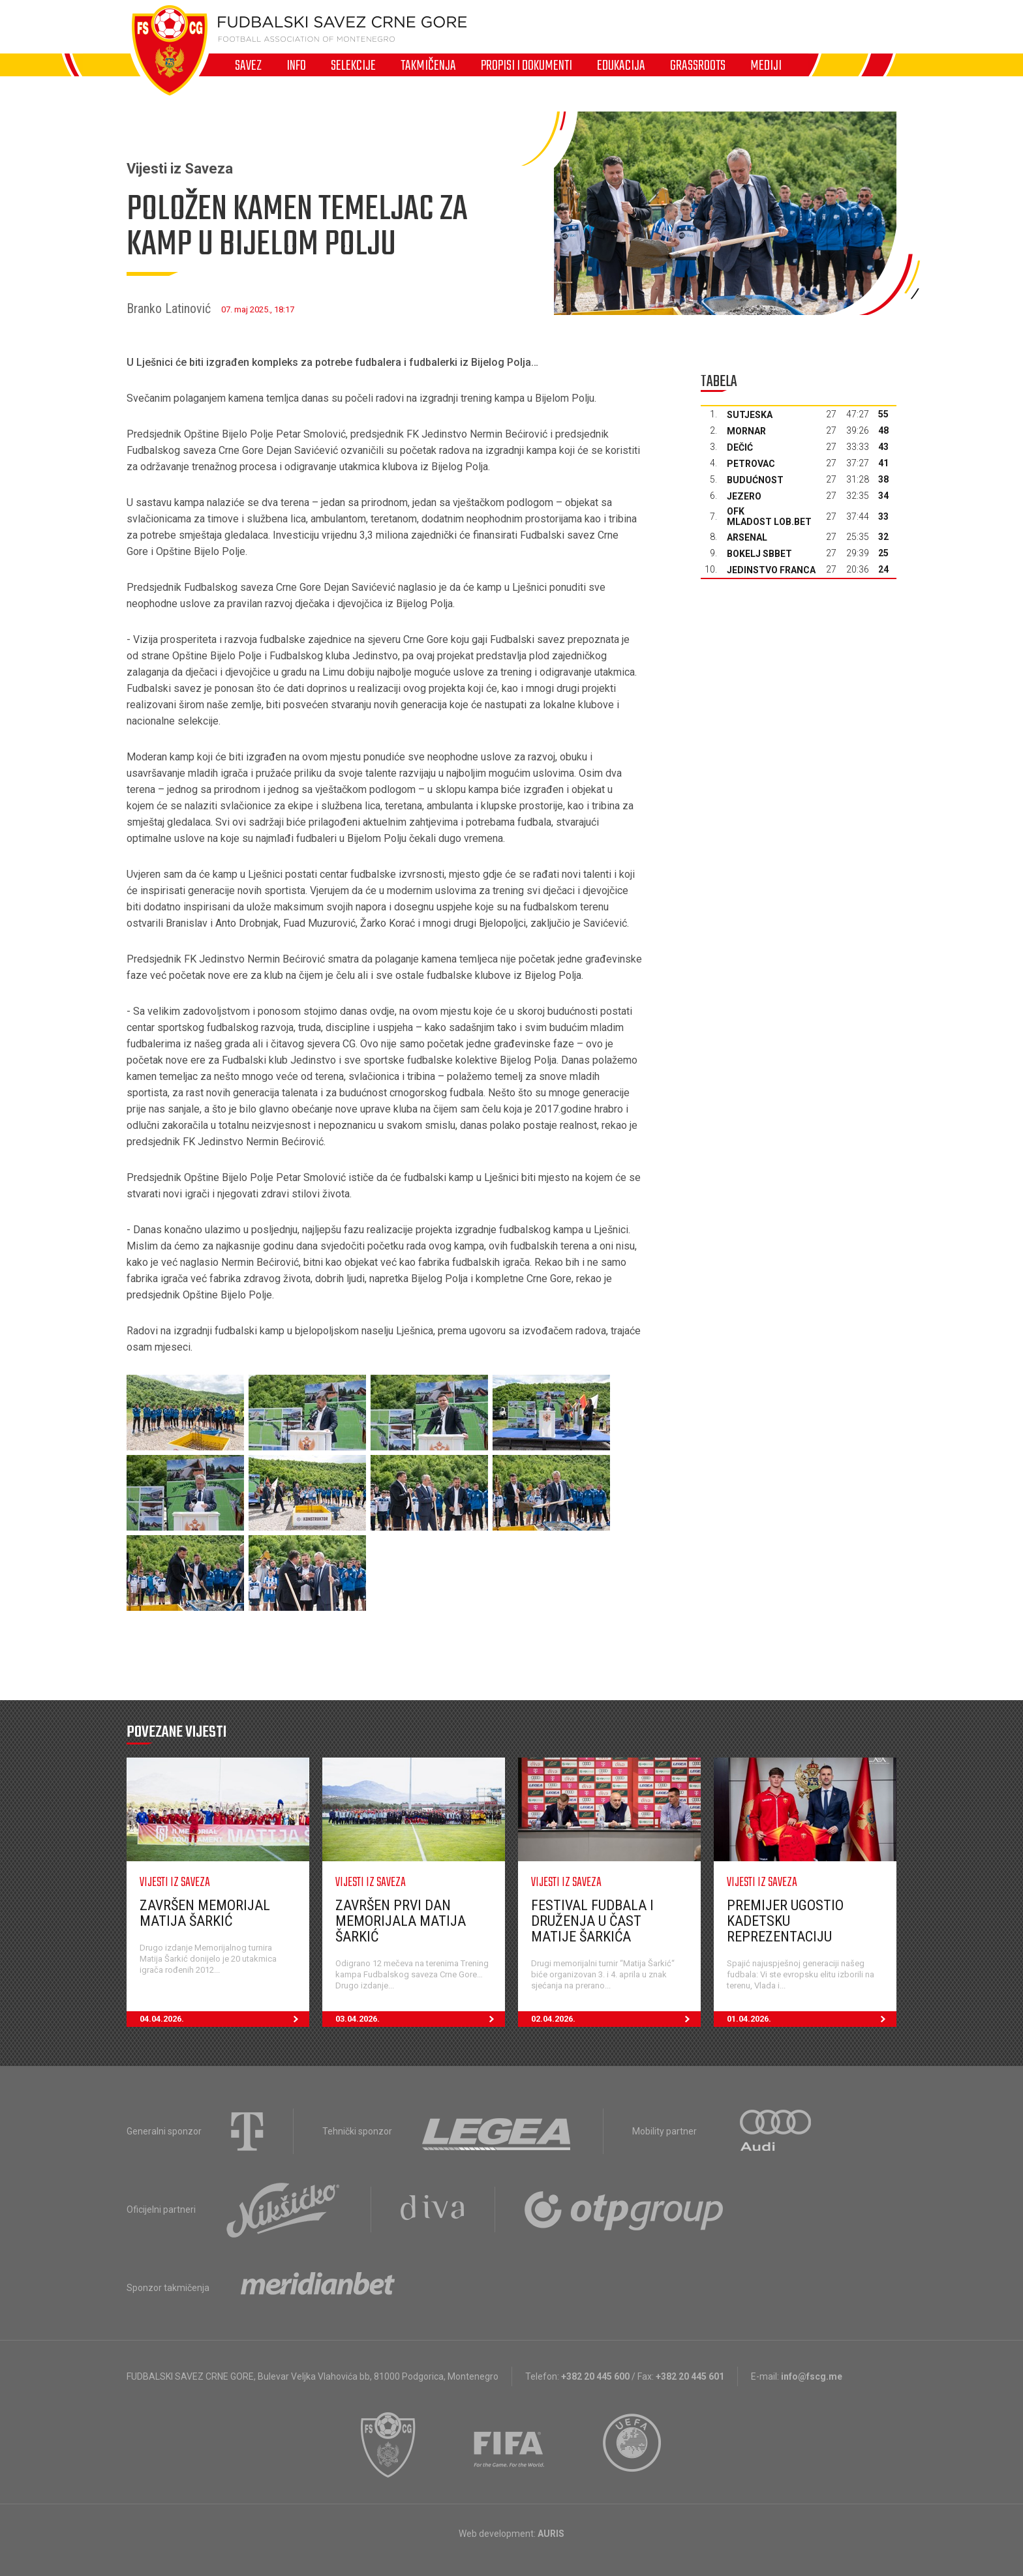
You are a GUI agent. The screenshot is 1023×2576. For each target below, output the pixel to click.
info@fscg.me (811, 2376)
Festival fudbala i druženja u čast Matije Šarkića (592, 1921)
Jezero (744, 496)
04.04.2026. (224, 2019)
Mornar (746, 431)
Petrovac (751, 463)
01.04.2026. (811, 2019)
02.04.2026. (616, 2019)
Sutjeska (749, 415)
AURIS (551, 2533)
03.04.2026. (420, 2019)
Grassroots (697, 65)
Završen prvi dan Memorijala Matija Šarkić (400, 1921)
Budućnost (755, 480)
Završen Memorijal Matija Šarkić (205, 1913)
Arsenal (747, 537)
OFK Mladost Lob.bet (769, 516)
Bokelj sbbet (759, 553)
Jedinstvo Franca (771, 570)
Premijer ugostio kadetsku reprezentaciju (785, 1921)
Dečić (740, 447)
